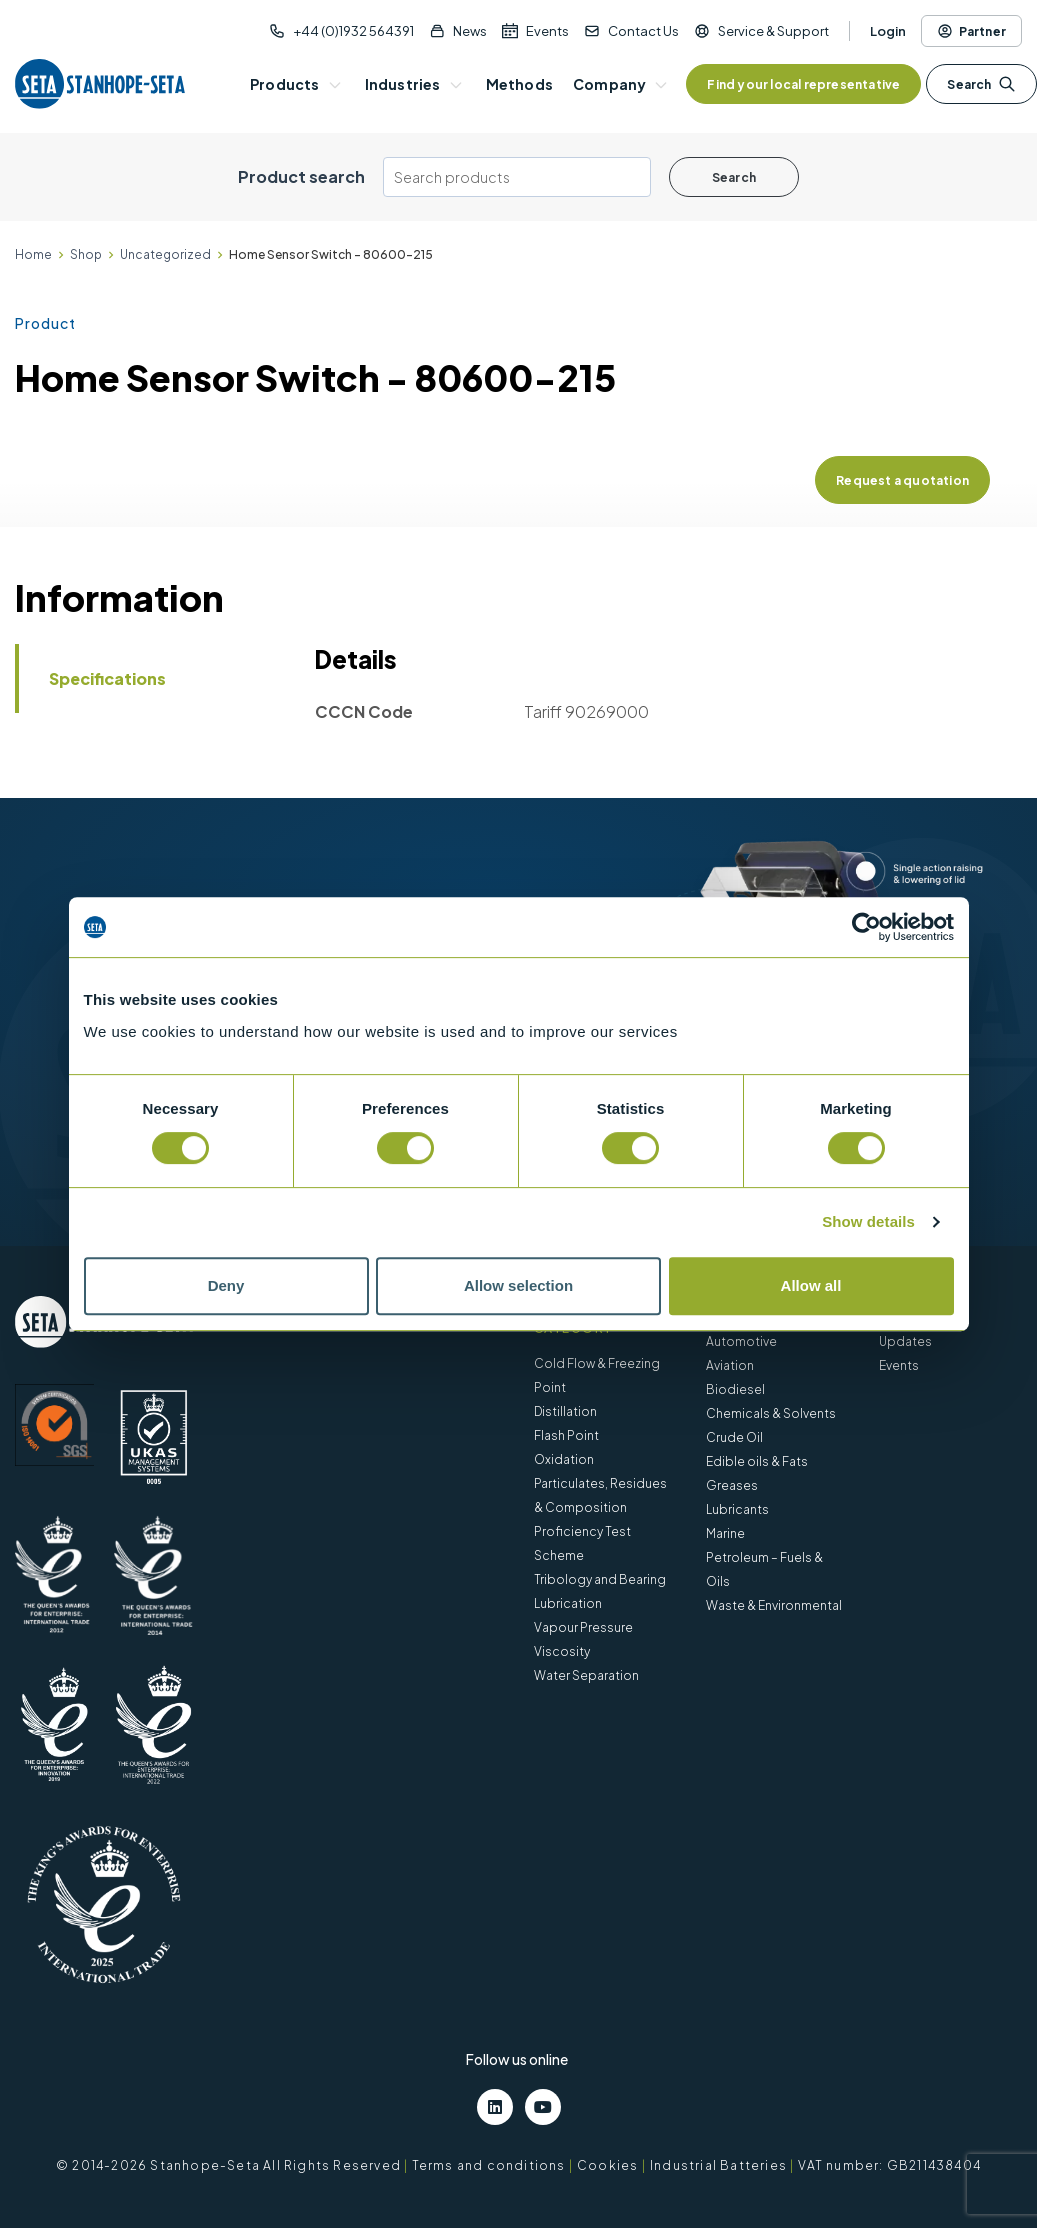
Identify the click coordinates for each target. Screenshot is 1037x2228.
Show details (868, 1221)
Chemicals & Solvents (771, 1413)
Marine (725, 1533)
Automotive (741, 1341)
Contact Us (643, 31)
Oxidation (564, 1459)
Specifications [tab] (107, 678)
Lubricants (737, 1509)
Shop (86, 254)
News (470, 31)
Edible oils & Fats (757, 1461)
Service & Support (773, 31)
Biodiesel (735, 1389)
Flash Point (566, 1435)
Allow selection (518, 1285)
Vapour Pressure (583, 1627)
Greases (732, 1485)
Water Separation (586, 1675)
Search (981, 84)
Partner (971, 31)
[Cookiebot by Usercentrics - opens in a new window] (866, 927)
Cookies (607, 2165)
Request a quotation (902, 480)
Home (33, 254)
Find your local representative (803, 84)
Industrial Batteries (718, 2165)
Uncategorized (165, 254)
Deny (226, 1285)
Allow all (811, 1285)
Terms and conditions (489, 2165)
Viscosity (562, 1651)
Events (547, 31)
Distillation (565, 1411)
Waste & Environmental (774, 1605)
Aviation (730, 1365)
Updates (905, 1341)
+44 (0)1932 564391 (353, 31)
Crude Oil (734, 1437)
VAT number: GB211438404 (889, 2165)
